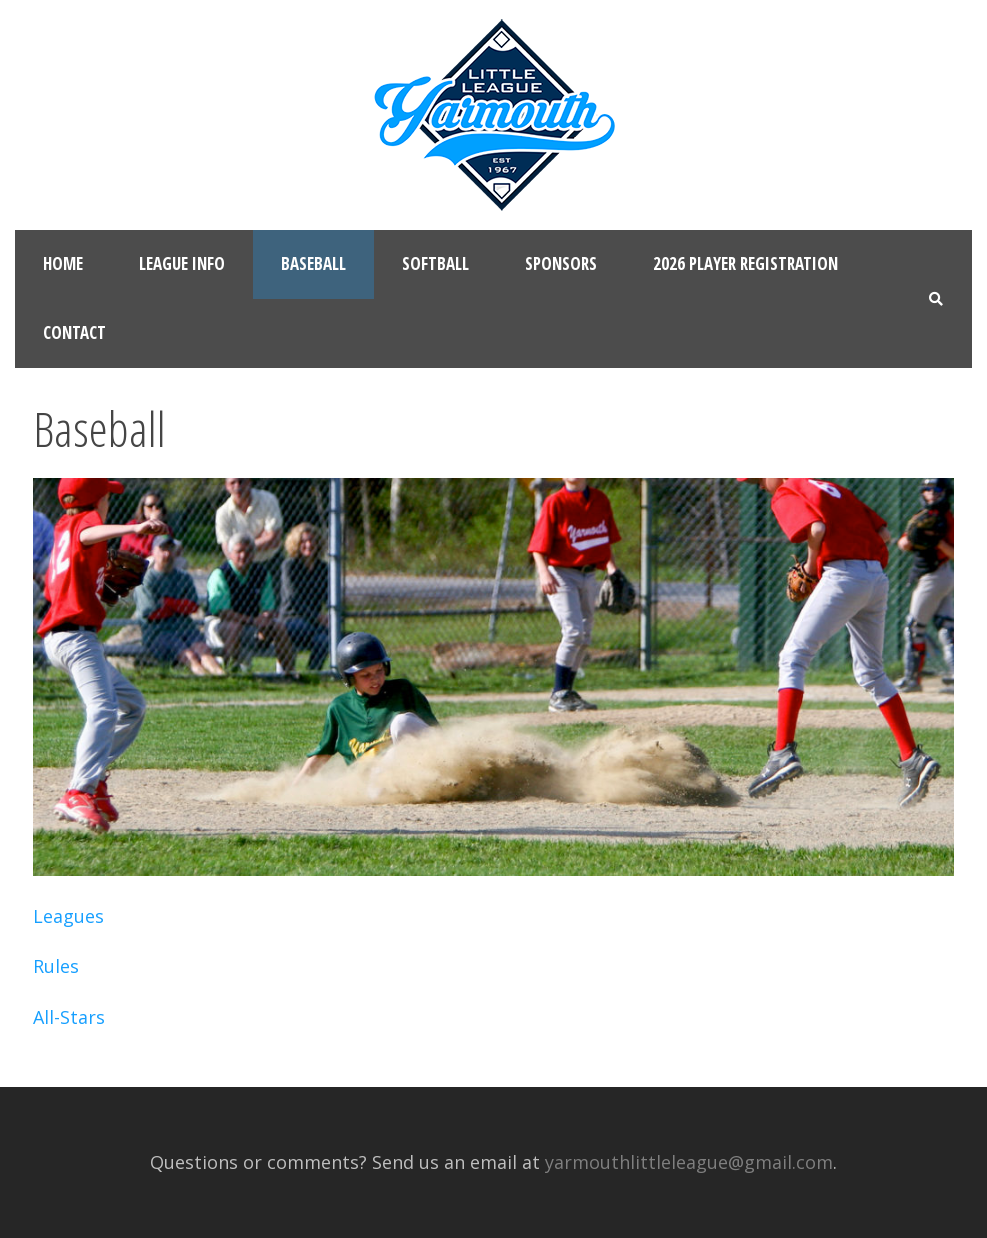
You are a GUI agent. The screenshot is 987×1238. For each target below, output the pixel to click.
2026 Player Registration (745, 263)
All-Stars (69, 1017)
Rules (56, 966)
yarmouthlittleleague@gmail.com (689, 1162)
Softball (435, 263)
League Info (182, 263)
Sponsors (561, 263)
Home (63, 263)
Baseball (313, 263)
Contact (74, 332)
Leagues (68, 916)
